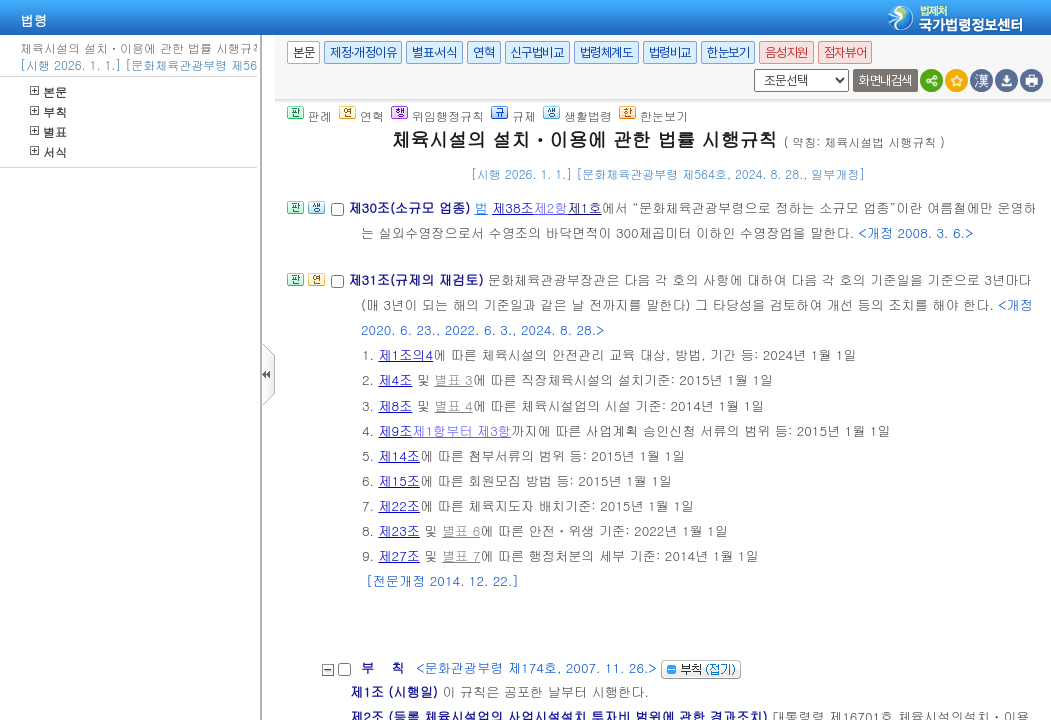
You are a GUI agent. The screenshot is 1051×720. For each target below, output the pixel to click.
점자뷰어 (845, 52)
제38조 (513, 207)
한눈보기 (728, 52)
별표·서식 (434, 52)
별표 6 (461, 530)
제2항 (551, 207)
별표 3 (453, 379)
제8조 (395, 405)
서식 (48, 151)
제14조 (399, 455)
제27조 (399, 555)
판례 (309, 115)
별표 (48, 131)
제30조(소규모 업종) (411, 207)
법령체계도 (606, 52)
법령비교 (670, 52)
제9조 (395, 430)
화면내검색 (885, 80)
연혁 (483, 52)
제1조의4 (405, 354)
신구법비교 (537, 52)
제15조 (399, 480)
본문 (48, 91)
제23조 (399, 530)
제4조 (395, 379)
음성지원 (786, 52)
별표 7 (461, 555)
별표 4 (453, 405)
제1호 (585, 207)
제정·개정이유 (363, 52)
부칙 (48, 111)
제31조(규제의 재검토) (417, 279)
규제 (513, 115)
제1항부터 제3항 (461, 430)
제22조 (399, 505)
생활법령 (577, 115)
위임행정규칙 (437, 115)
